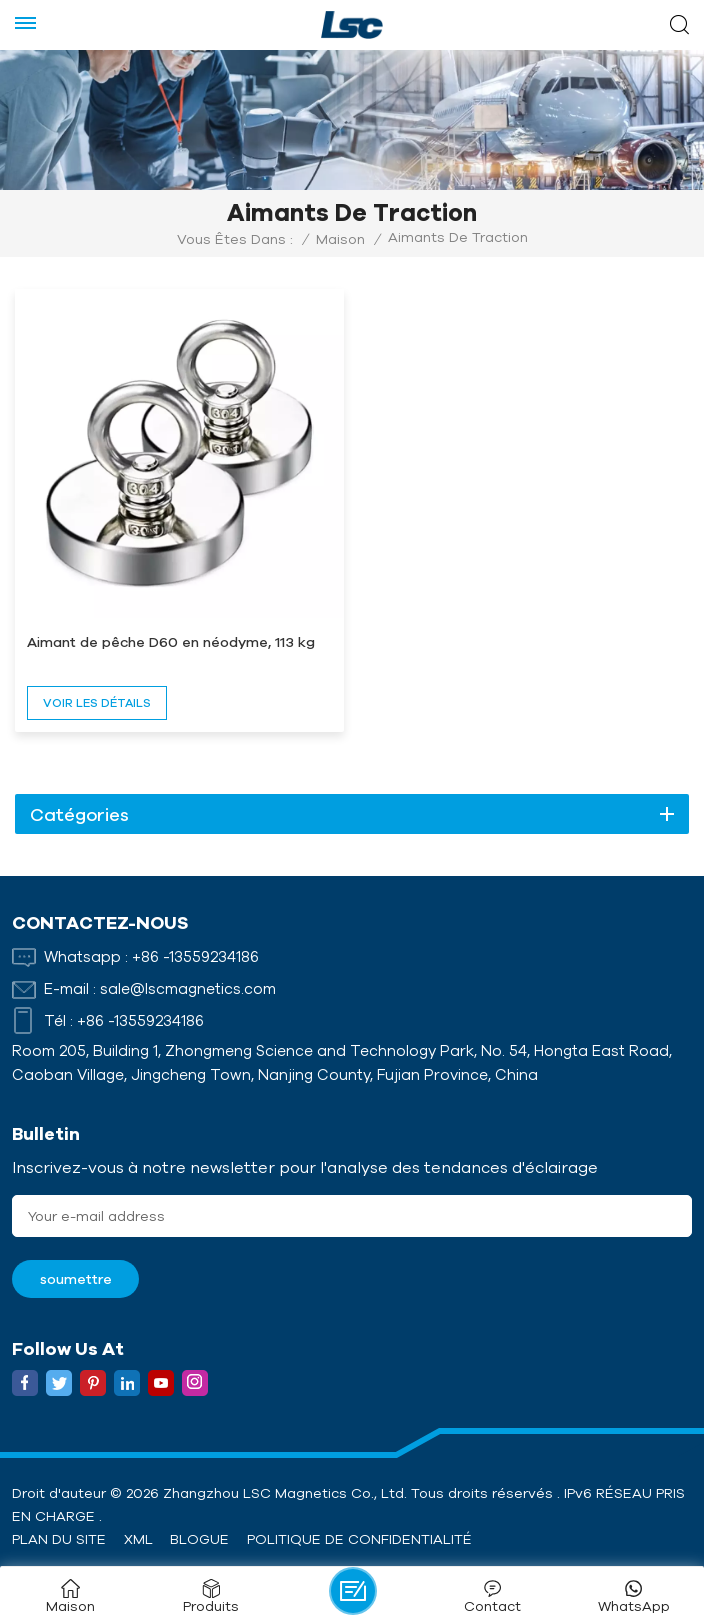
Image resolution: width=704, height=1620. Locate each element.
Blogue (199, 1539)
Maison (340, 239)
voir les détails (97, 702)
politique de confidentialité (359, 1539)
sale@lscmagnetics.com (188, 988)
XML (138, 1539)
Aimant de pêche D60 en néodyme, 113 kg (171, 642)
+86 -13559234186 (195, 956)
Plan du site (59, 1539)
